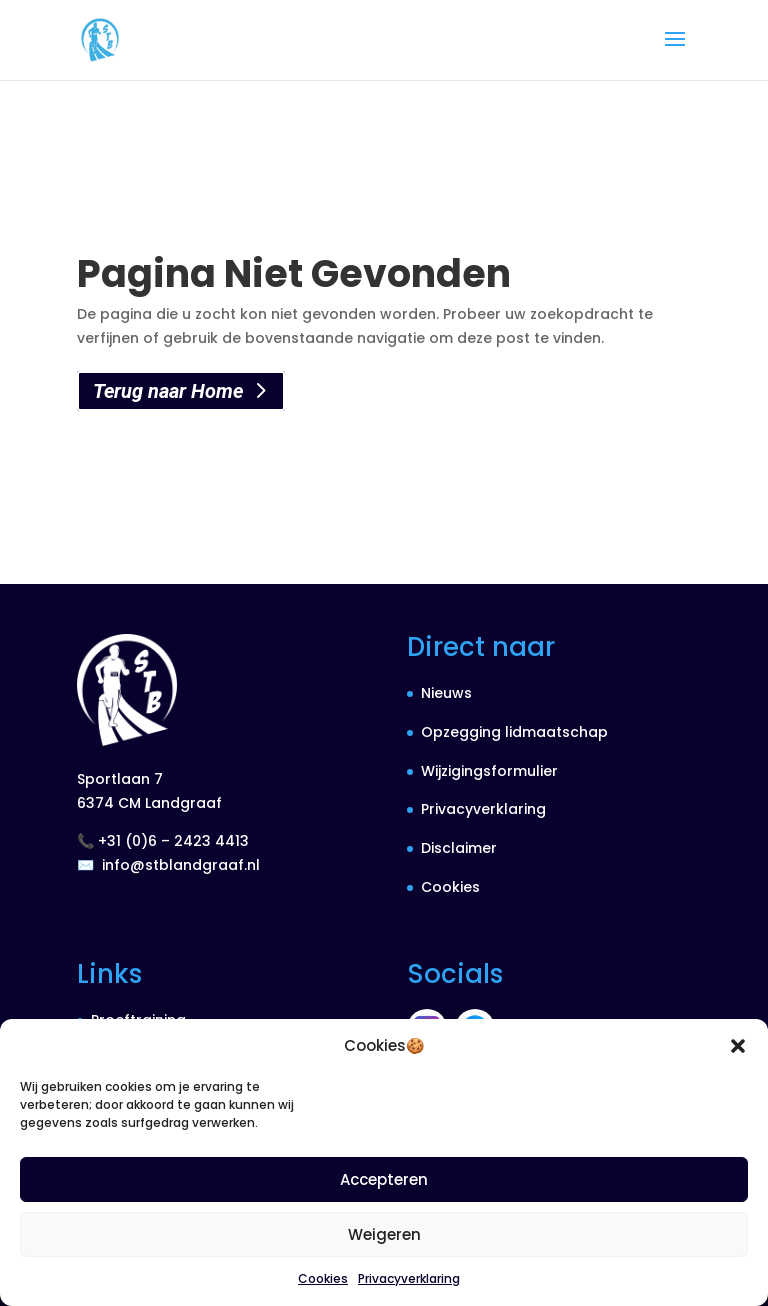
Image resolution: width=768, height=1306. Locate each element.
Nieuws (446, 693)
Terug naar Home (168, 391)
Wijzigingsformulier (489, 771)
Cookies (323, 1278)
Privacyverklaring (409, 1278)
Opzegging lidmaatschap (514, 732)
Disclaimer (459, 848)
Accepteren (384, 1179)
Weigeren (384, 1234)
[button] (738, 1046)
